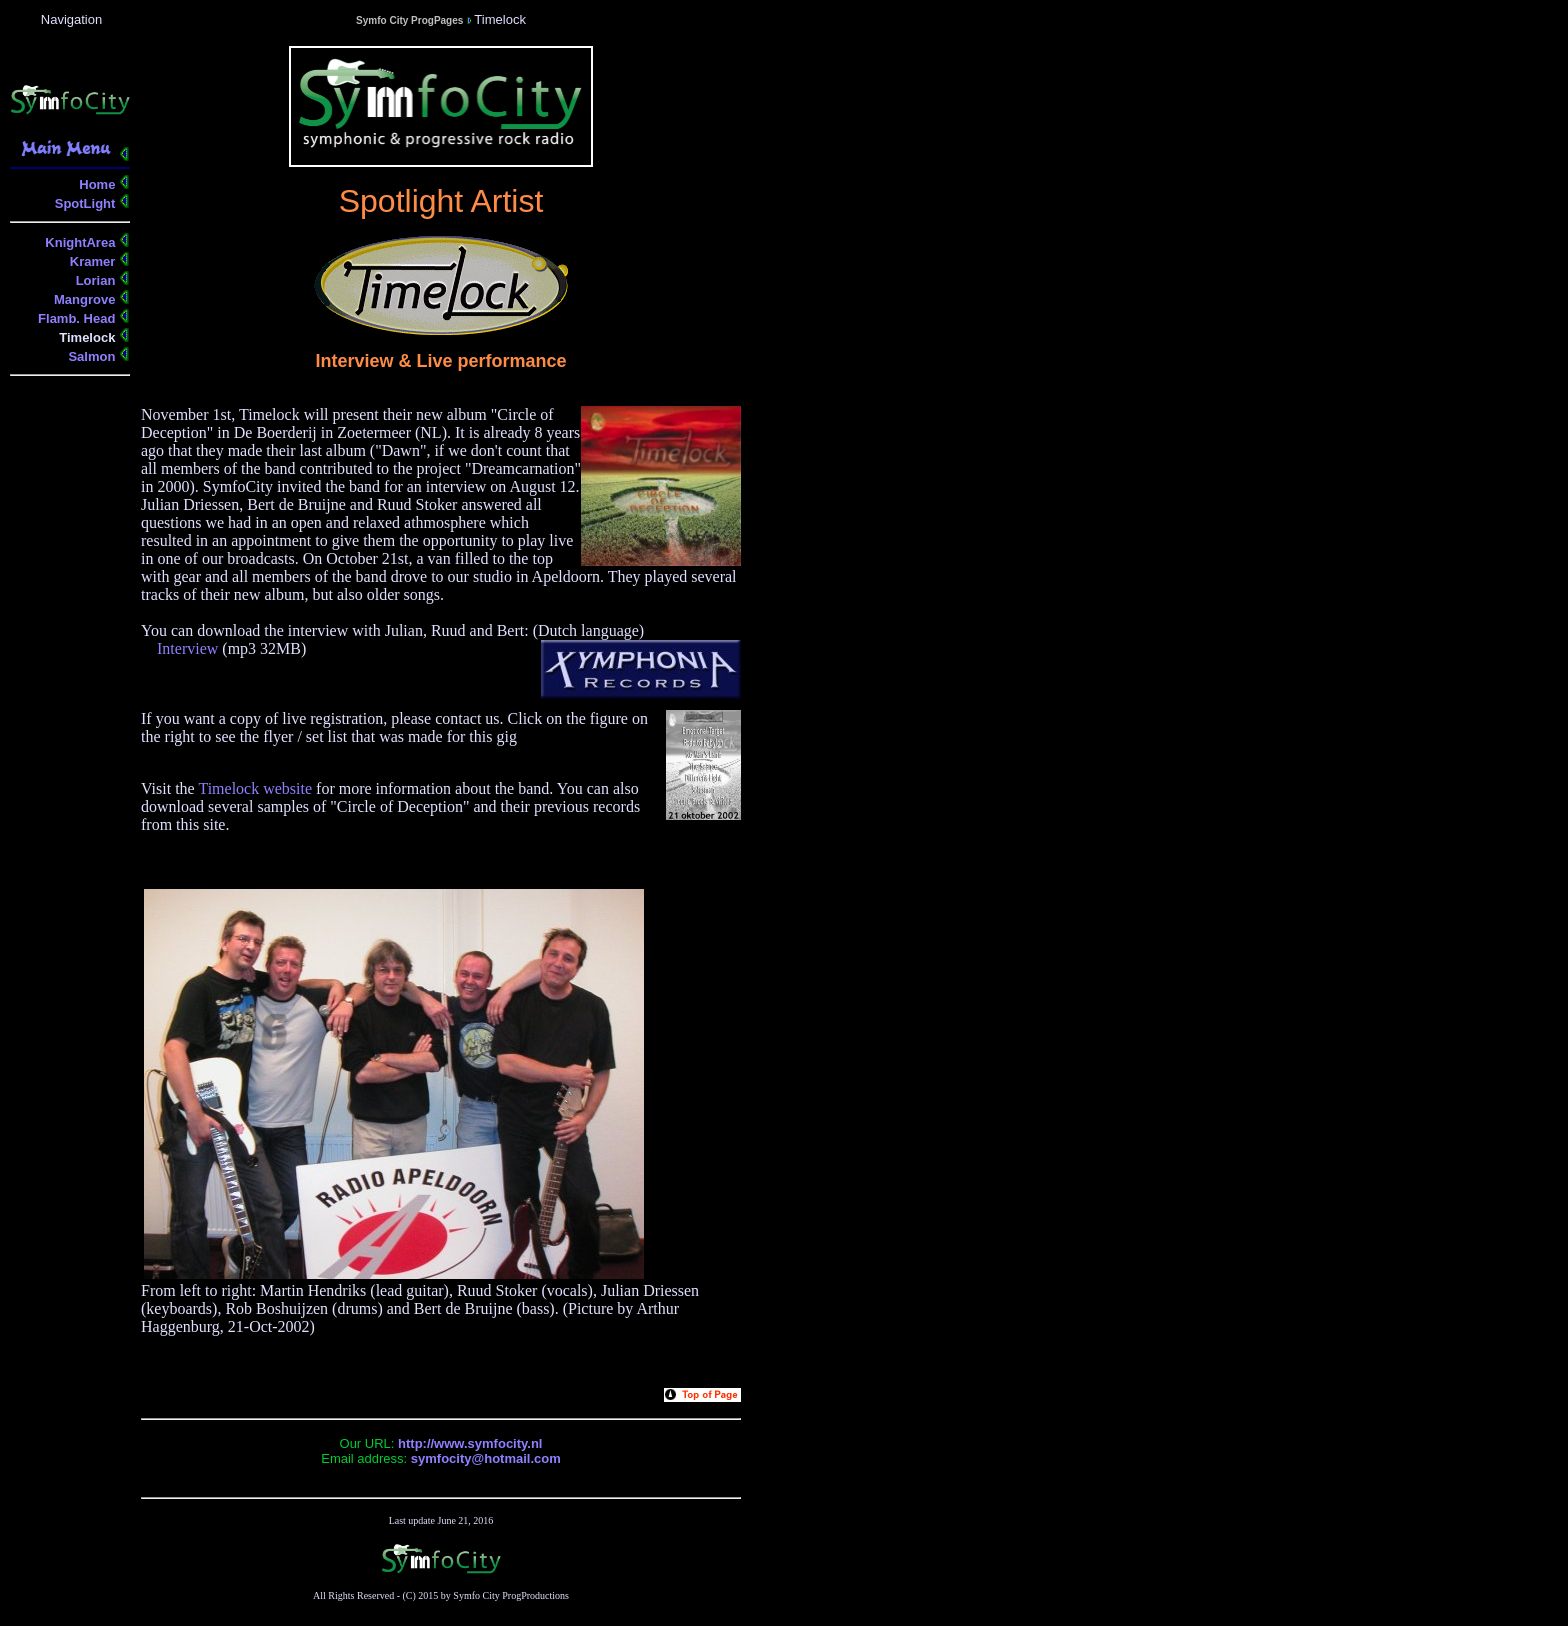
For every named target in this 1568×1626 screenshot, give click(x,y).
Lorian (97, 280)
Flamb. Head (78, 318)
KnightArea (82, 242)
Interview (187, 648)
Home (99, 184)
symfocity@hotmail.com (486, 1458)
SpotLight (87, 203)
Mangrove (86, 299)
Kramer (94, 261)
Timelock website (255, 788)
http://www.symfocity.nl (470, 1443)
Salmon (93, 356)
